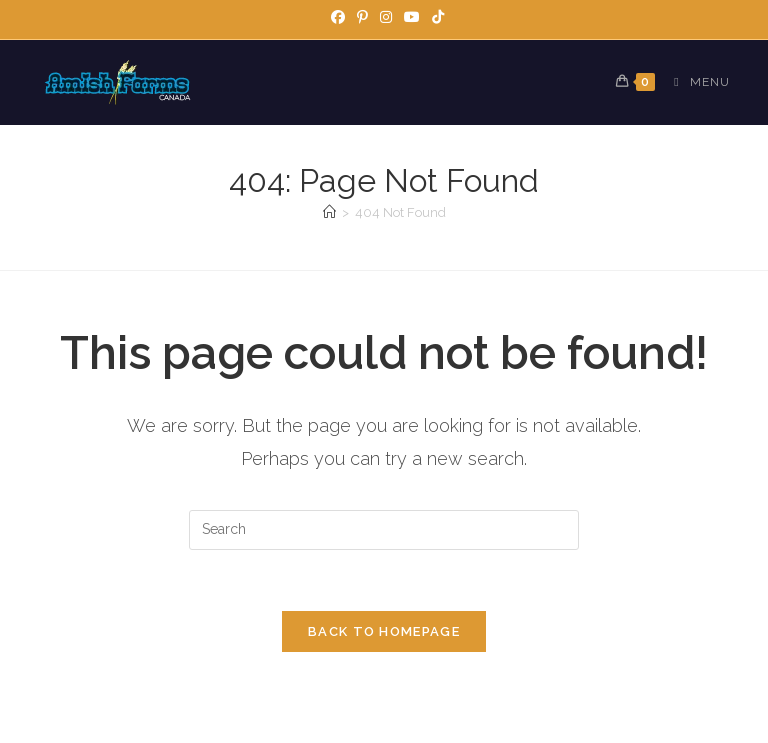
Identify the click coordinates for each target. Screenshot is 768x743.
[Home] (329, 212)
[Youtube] (412, 17)
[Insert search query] (384, 530)
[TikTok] (435, 17)
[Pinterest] (362, 17)
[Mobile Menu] (694, 82)
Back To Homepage (384, 631)
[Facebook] (338, 17)
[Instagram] (386, 17)
